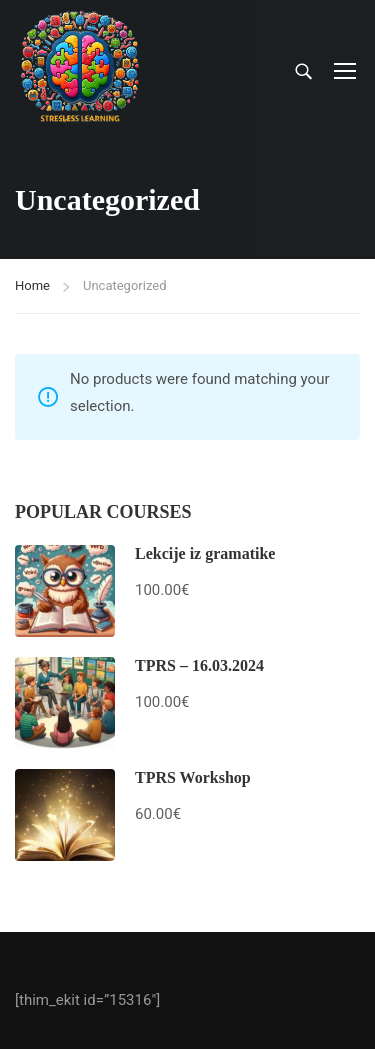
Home (32, 285)
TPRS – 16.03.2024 (199, 665)
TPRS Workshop (193, 777)
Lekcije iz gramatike (205, 553)
